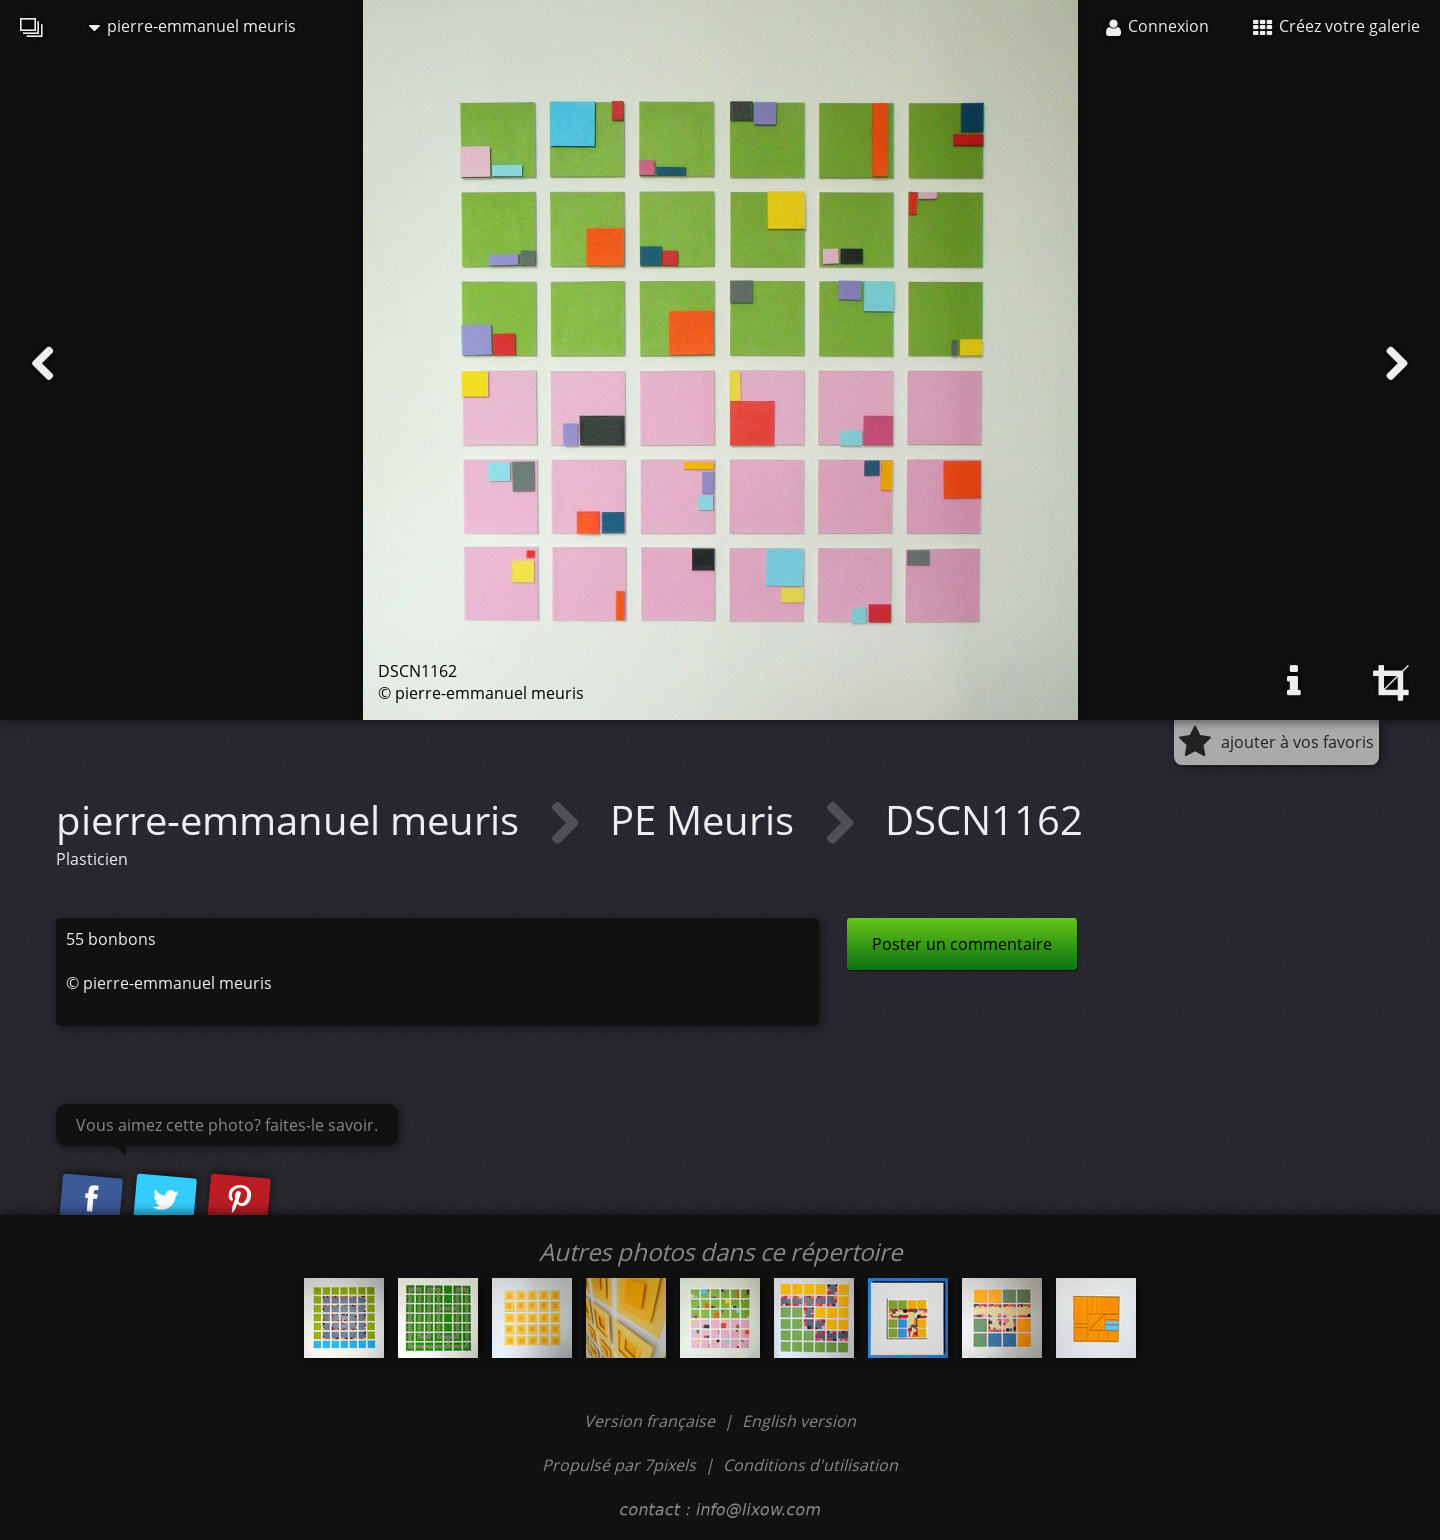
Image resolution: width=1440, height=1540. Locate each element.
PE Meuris (707, 819)
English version (799, 1421)
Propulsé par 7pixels (619, 1465)
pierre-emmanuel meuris (192, 26)
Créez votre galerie (1336, 26)
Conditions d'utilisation (810, 1465)
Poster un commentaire (962, 944)
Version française (651, 1421)
